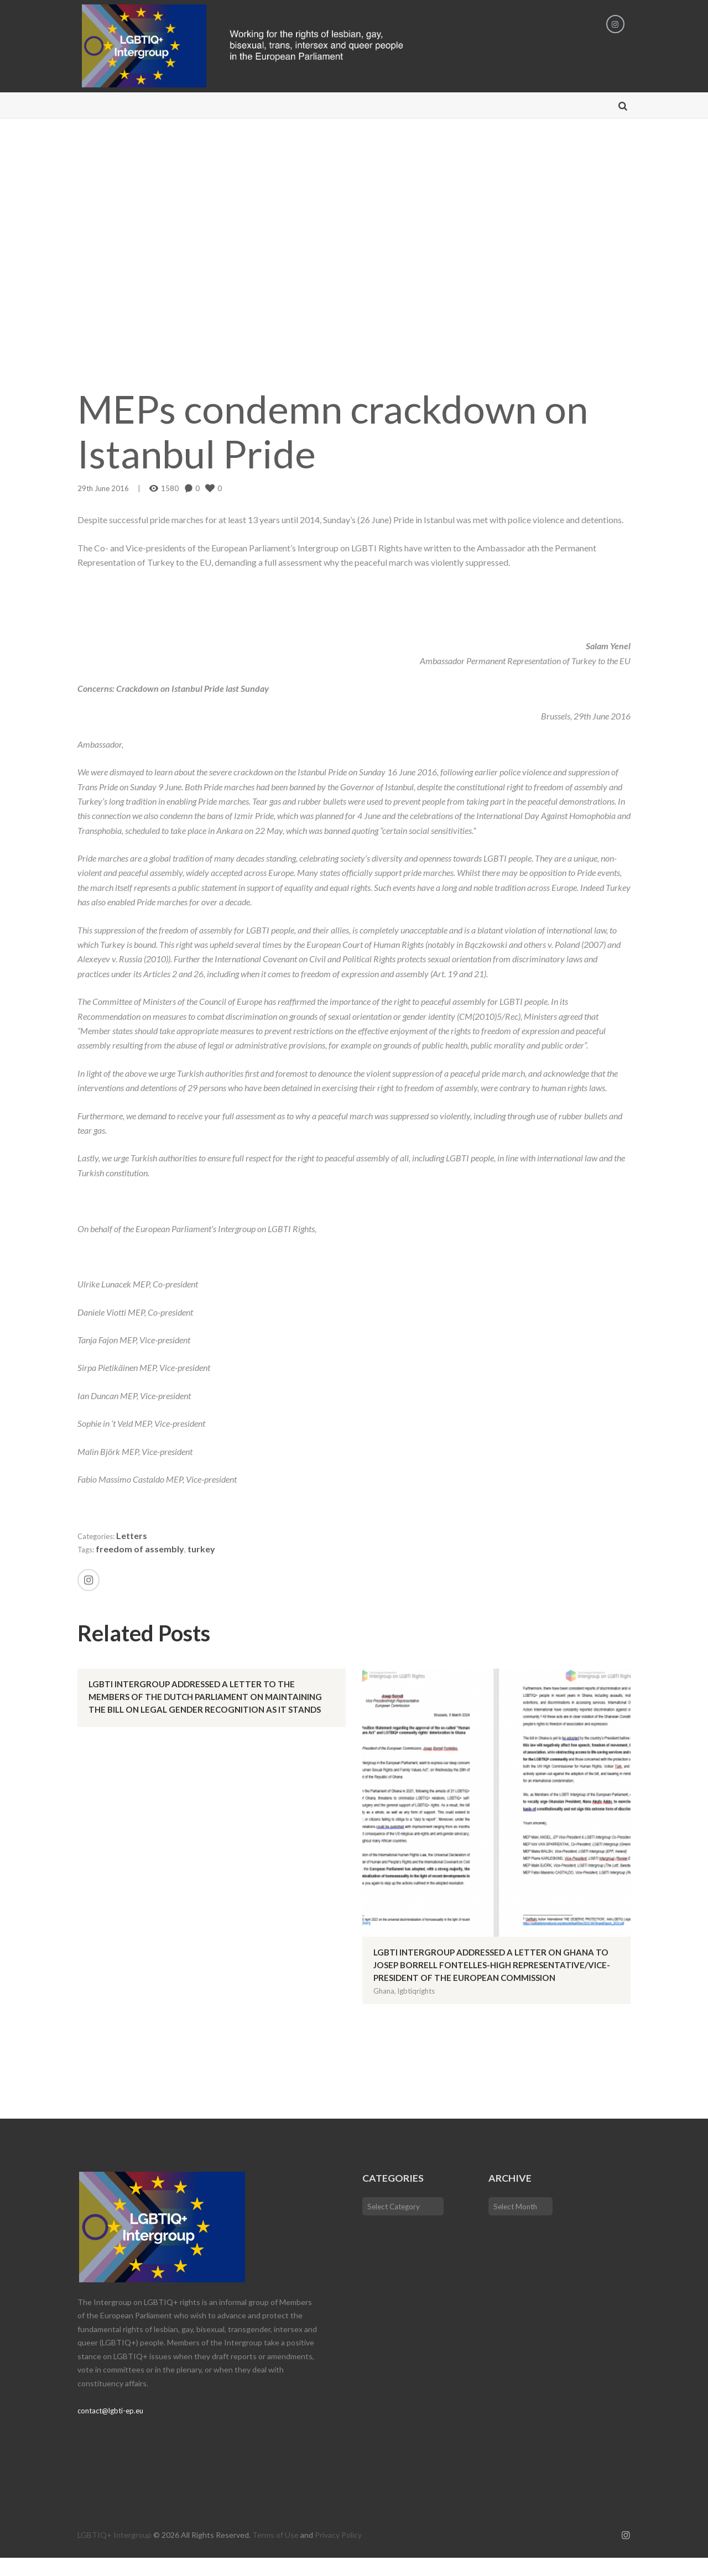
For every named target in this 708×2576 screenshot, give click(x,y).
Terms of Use (275, 2553)
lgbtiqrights (416, 2009)
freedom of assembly (144, 1554)
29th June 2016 (103, 493)
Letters (138, 1541)
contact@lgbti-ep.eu (113, 2428)
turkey (205, 1554)
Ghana (383, 2009)
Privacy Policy (338, 2553)
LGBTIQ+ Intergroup (114, 2553)
